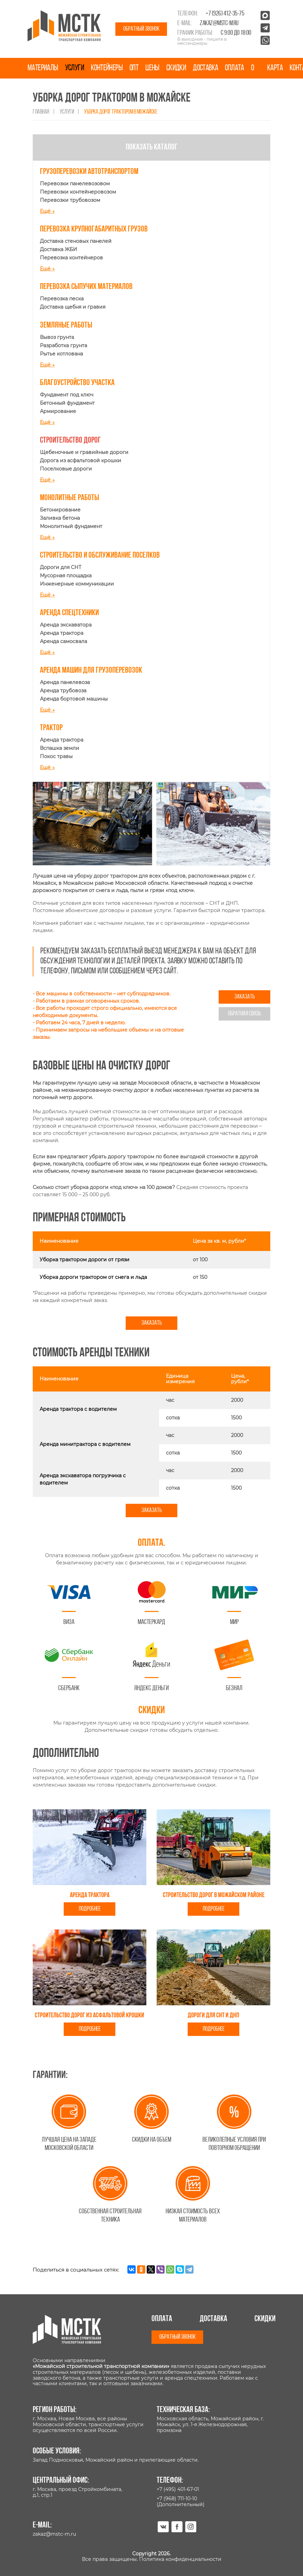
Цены (152, 68)
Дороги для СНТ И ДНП (213, 2015)
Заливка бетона (60, 518)
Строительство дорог (70, 440)
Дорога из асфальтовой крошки (80, 460)
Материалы (43, 68)
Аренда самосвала (63, 641)
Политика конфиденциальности (180, 2559)
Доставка (205, 68)
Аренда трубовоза (63, 690)
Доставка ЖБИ (58, 249)
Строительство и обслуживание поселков (100, 555)
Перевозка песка (62, 299)
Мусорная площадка (66, 575)
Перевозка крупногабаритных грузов (94, 229)
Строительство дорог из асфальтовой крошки (89, 2015)
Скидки (176, 68)
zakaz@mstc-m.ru (219, 23)
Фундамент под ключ (66, 395)
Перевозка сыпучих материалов (86, 287)
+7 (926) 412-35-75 (225, 13)
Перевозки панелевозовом (75, 183)
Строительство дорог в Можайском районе (213, 1895)
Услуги (74, 68)
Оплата (234, 68)
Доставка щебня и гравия (72, 307)
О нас (255, 78)
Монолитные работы (69, 498)
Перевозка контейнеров (71, 258)
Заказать (244, 997)
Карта (275, 68)
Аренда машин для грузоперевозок (91, 670)
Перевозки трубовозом (70, 200)
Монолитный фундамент (71, 526)
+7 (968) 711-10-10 (177, 2498)
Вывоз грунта (57, 337)
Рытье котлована (61, 354)
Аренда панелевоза (65, 682)
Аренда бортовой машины (74, 699)
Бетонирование (60, 510)
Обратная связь (244, 1014)
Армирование (58, 411)
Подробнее (90, 1909)
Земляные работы (66, 325)
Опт (133, 68)
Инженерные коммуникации (77, 584)
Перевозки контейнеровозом (78, 192)
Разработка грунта (63, 345)
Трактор (51, 728)
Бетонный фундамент (67, 403)
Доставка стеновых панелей (76, 241)
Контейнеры (107, 68)
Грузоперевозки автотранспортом (89, 172)
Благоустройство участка (77, 383)
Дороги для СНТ (60, 567)
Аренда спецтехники (69, 613)
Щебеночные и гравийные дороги (84, 452)
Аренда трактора (61, 633)
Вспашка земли (59, 748)
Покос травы (56, 756)
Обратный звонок (141, 29)
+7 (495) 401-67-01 (178, 2489)
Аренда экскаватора (66, 625)
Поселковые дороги (66, 469)
